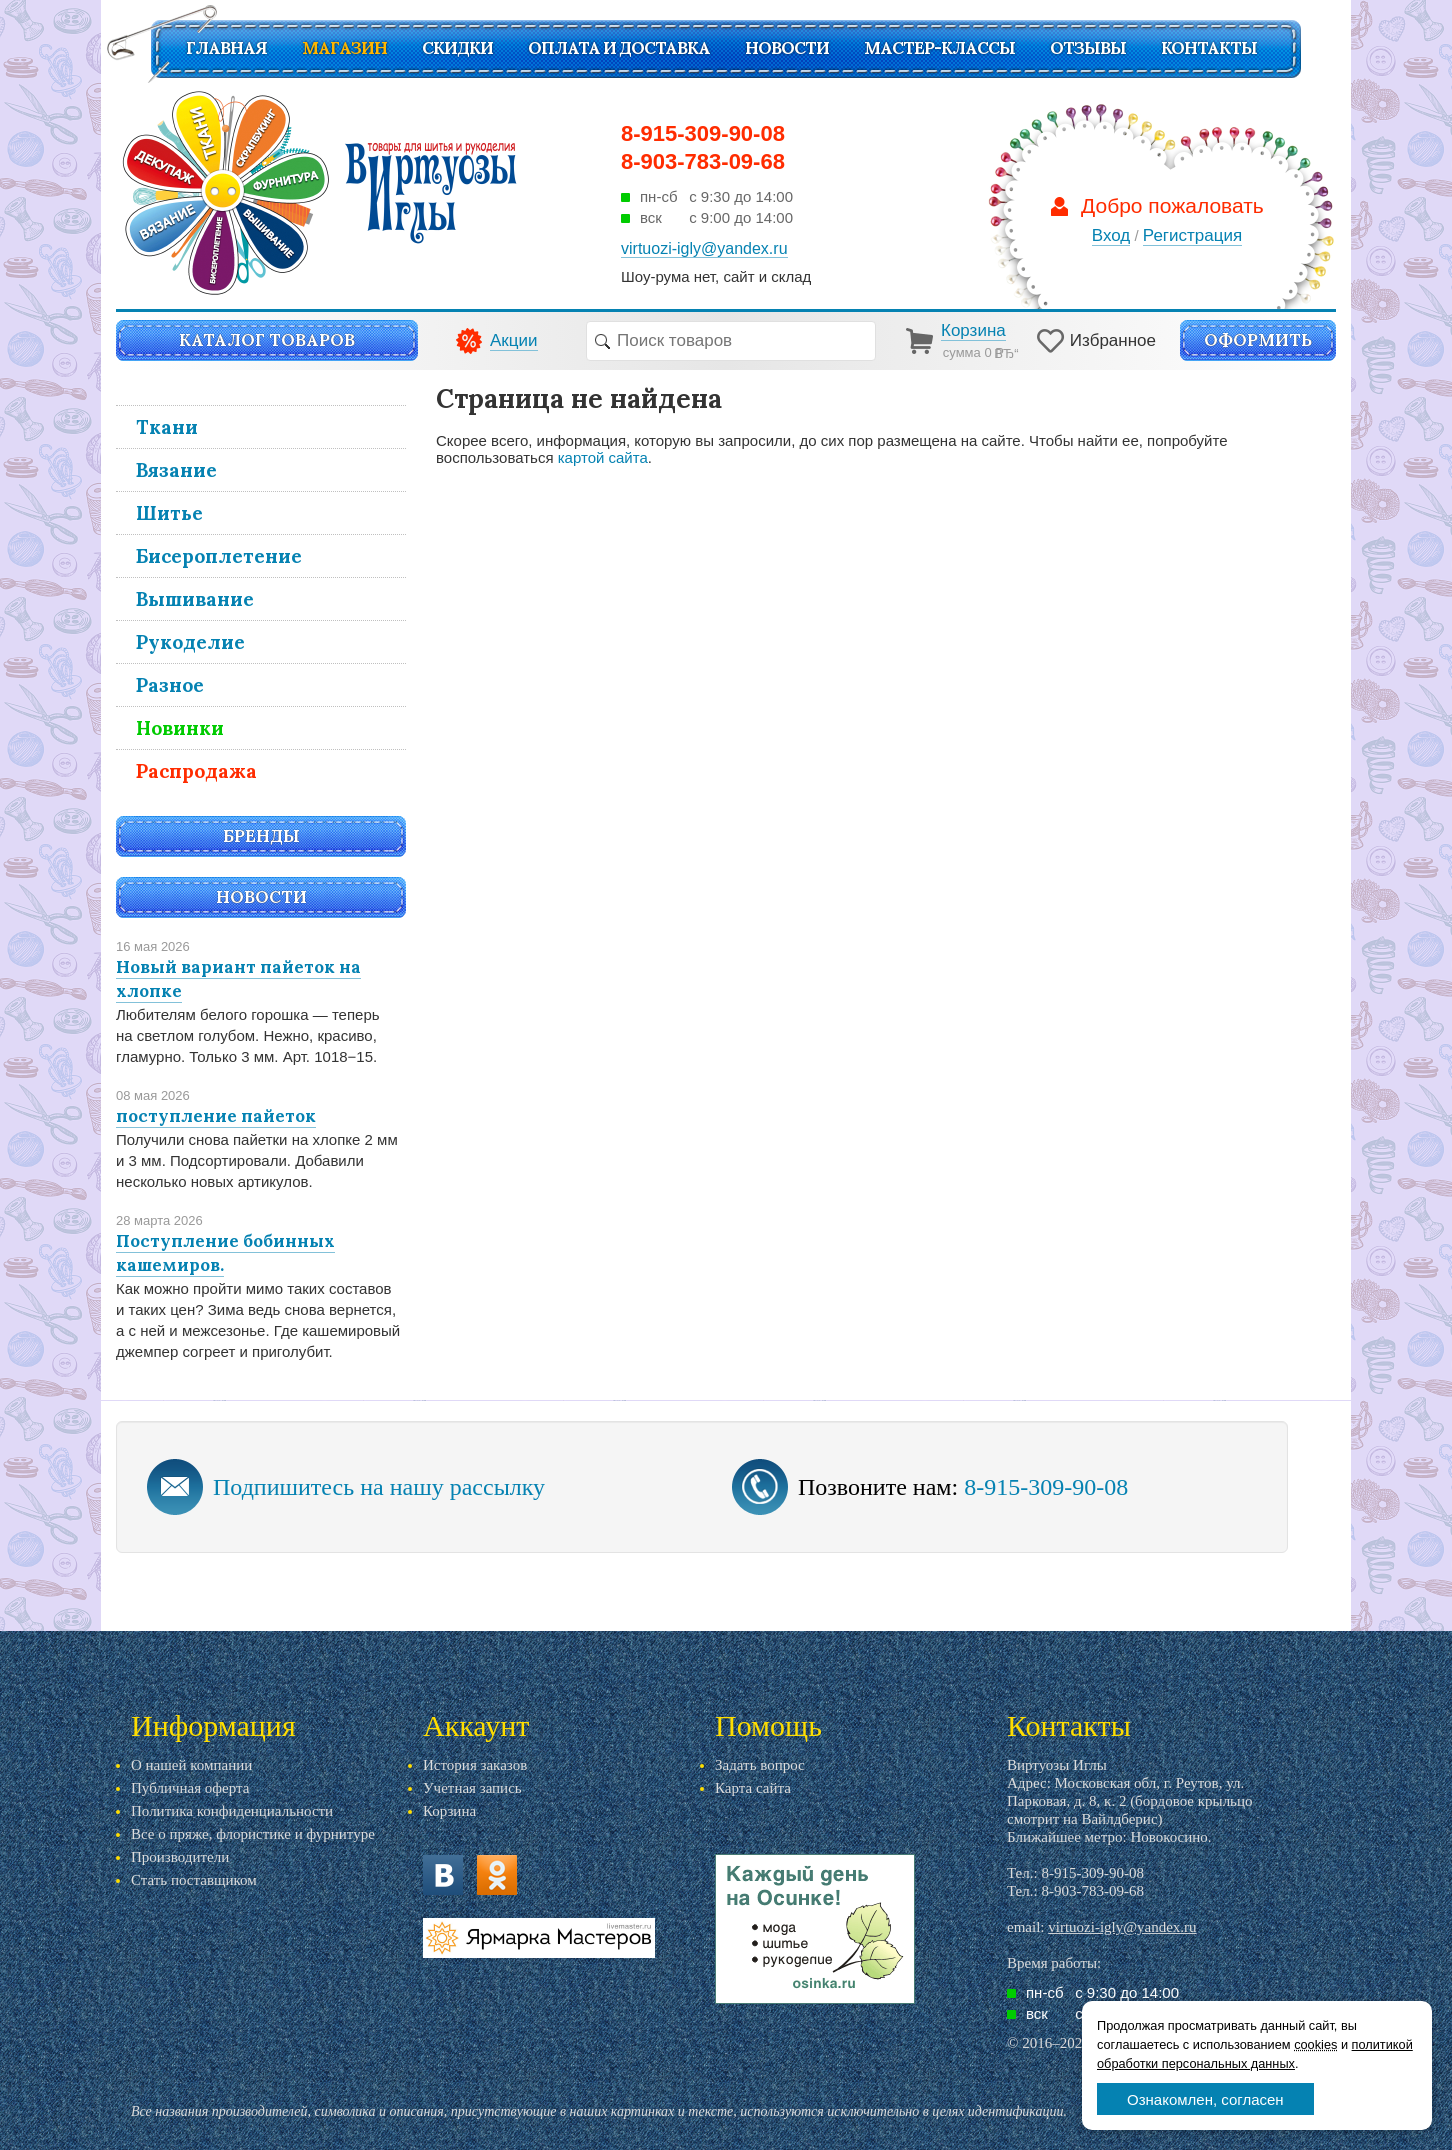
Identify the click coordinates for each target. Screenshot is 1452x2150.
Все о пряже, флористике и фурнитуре (253, 1834)
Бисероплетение (219, 556)
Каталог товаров (267, 340)
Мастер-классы (939, 48)
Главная (226, 48)
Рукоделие (190, 642)
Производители (180, 1857)
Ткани (167, 427)
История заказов (475, 1765)
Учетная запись (472, 1788)
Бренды (261, 836)
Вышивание (195, 599)
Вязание (176, 470)
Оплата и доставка (619, 48)
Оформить (1258, 340)
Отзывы (1088, 48)
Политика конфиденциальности (232, 1811)
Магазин (344, 48)
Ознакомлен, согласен (1205, 2099)
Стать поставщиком (194, 1880)
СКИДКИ (457, 48)
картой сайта (603, 457)
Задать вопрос (760, 1765)
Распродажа (196, 771)
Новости (787, 48)
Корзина (449, 1811)
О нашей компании (191, 1765)
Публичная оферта (190, 1788)
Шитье (169, 513)
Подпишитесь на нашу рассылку (379, 1487)
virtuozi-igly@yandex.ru (1122, 1927)
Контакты (1209, 48)
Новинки (180, 728)
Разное (170, 685)
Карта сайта (753, 1788)
